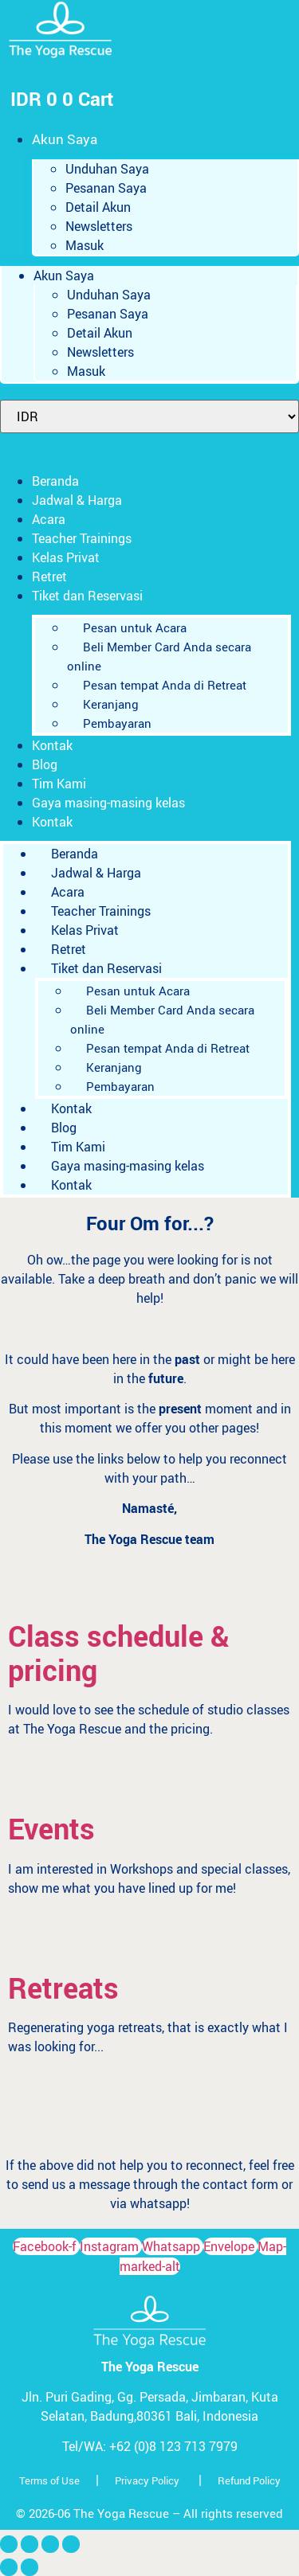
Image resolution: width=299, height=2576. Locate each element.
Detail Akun (98, 207)
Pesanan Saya (106, 188)
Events (51, 1828)
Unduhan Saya (107, 169)
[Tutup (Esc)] (71, 2544)
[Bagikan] (50, 2544)
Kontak (52, 745)
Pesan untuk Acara (135, 627)
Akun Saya (64, 139)
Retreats (63, 1987)
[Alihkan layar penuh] (29, 2544)
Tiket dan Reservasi (87, 595)
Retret (49, 576)
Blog (44, 764)
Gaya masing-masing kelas (108, 802)
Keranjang (111, 704)
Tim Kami (59, 783)
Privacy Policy (147, 2480)
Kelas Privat (66, 557)
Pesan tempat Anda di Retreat (164, 685)
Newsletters (98, 226)
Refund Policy (249, 2480)
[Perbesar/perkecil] (9, 2544)
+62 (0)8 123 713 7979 (173, 2446)
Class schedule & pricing (119, 1652)
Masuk (84, 245)
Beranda (55, 481)
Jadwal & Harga (77, 500)
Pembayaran (117, 723)
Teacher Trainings (82, 538)
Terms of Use (49, 2480)
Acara (48, 519)
